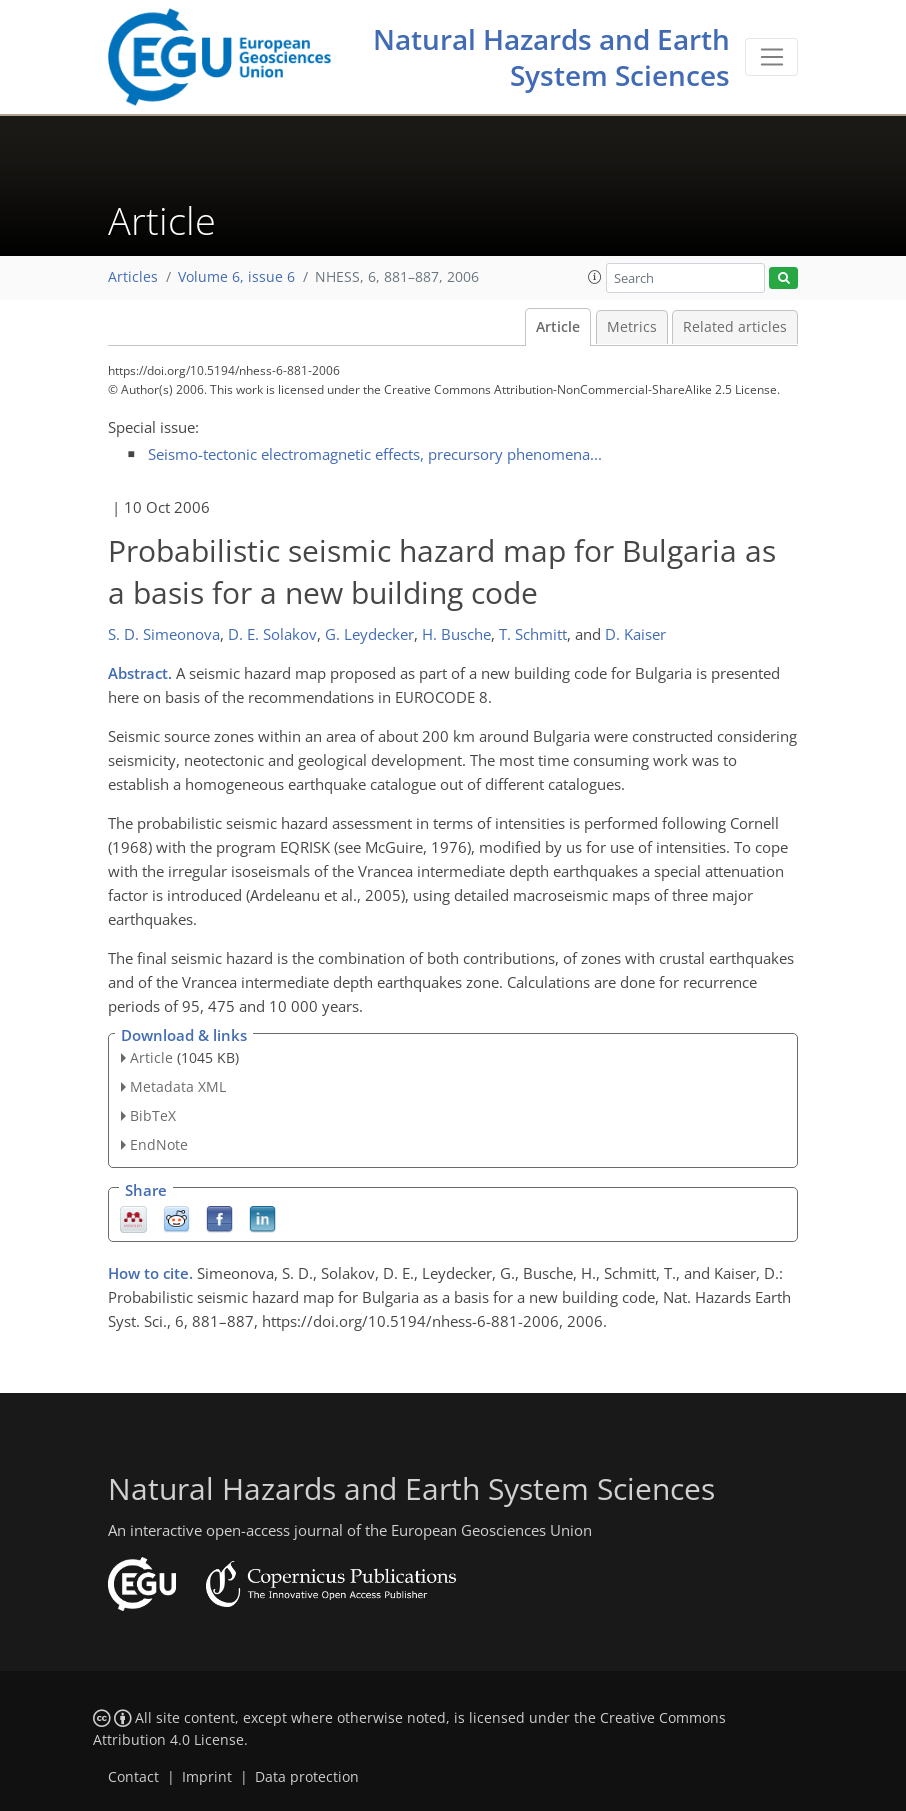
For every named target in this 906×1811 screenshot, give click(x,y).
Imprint (207, 1777)
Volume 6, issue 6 (236, 277)
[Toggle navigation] (771, 57)
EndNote (159, 1144)
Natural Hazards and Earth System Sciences (551, 57)
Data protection (307, 1777)
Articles (133, 277)
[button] (595, 277)
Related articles (735, 327)
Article (558, 327)
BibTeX (153, 1115)
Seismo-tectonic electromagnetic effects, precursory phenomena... (375, 454)
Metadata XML (178, 1086)
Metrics (632, 327)
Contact (133, 1777)
